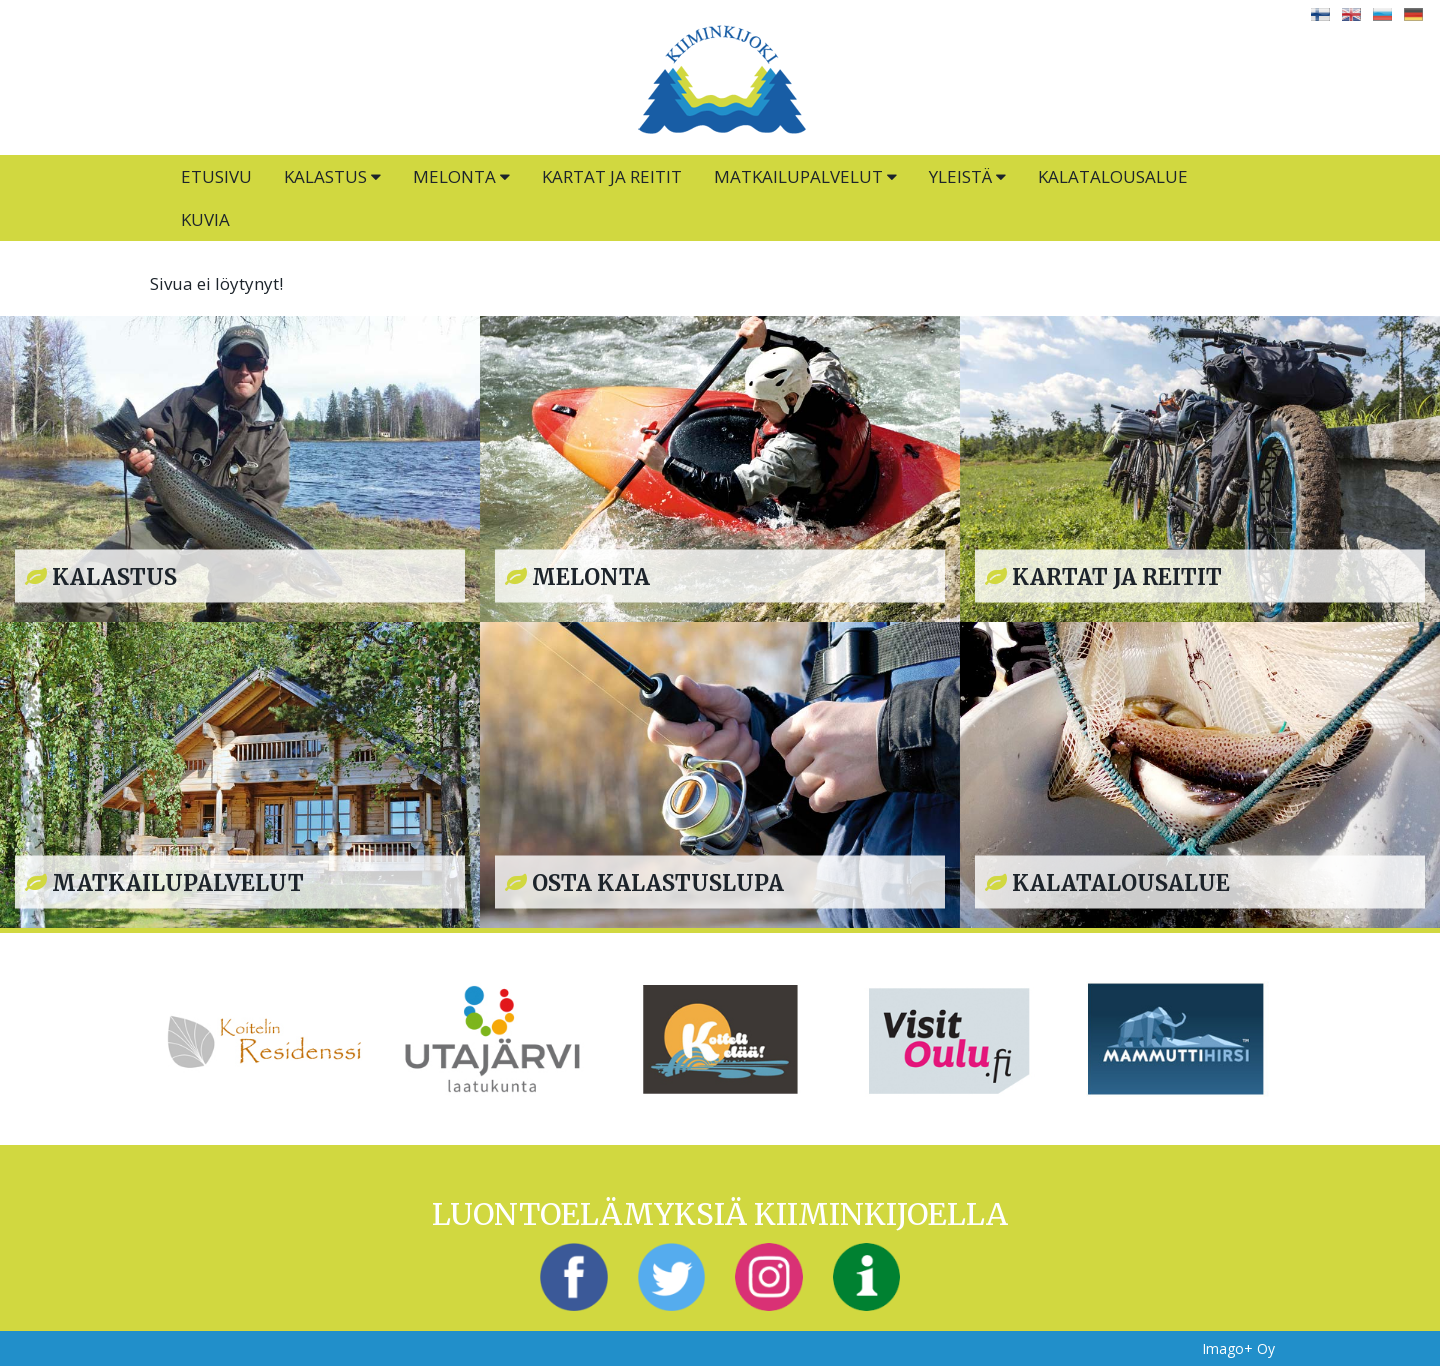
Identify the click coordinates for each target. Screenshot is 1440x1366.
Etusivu (216, 176)
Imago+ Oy (1238, 1348)
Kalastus (332, 176)
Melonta (461, 176)
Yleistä (967, 176)
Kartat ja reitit (612, 176)
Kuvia (205, 219)
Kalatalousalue (1113, 176)
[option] (264, 1039)
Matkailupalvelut (805, 176)
